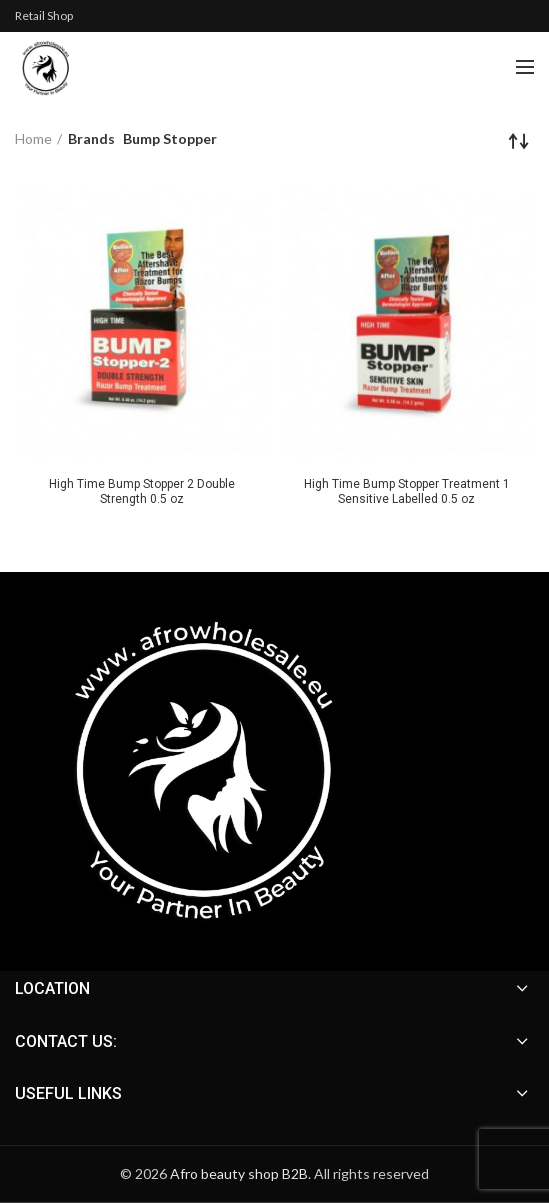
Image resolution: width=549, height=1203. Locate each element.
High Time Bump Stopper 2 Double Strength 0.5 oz (142, 491)
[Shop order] (519, 141)
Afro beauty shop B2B (239, 1173)
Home (33, 138)
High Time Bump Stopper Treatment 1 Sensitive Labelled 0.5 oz (407, 491)
